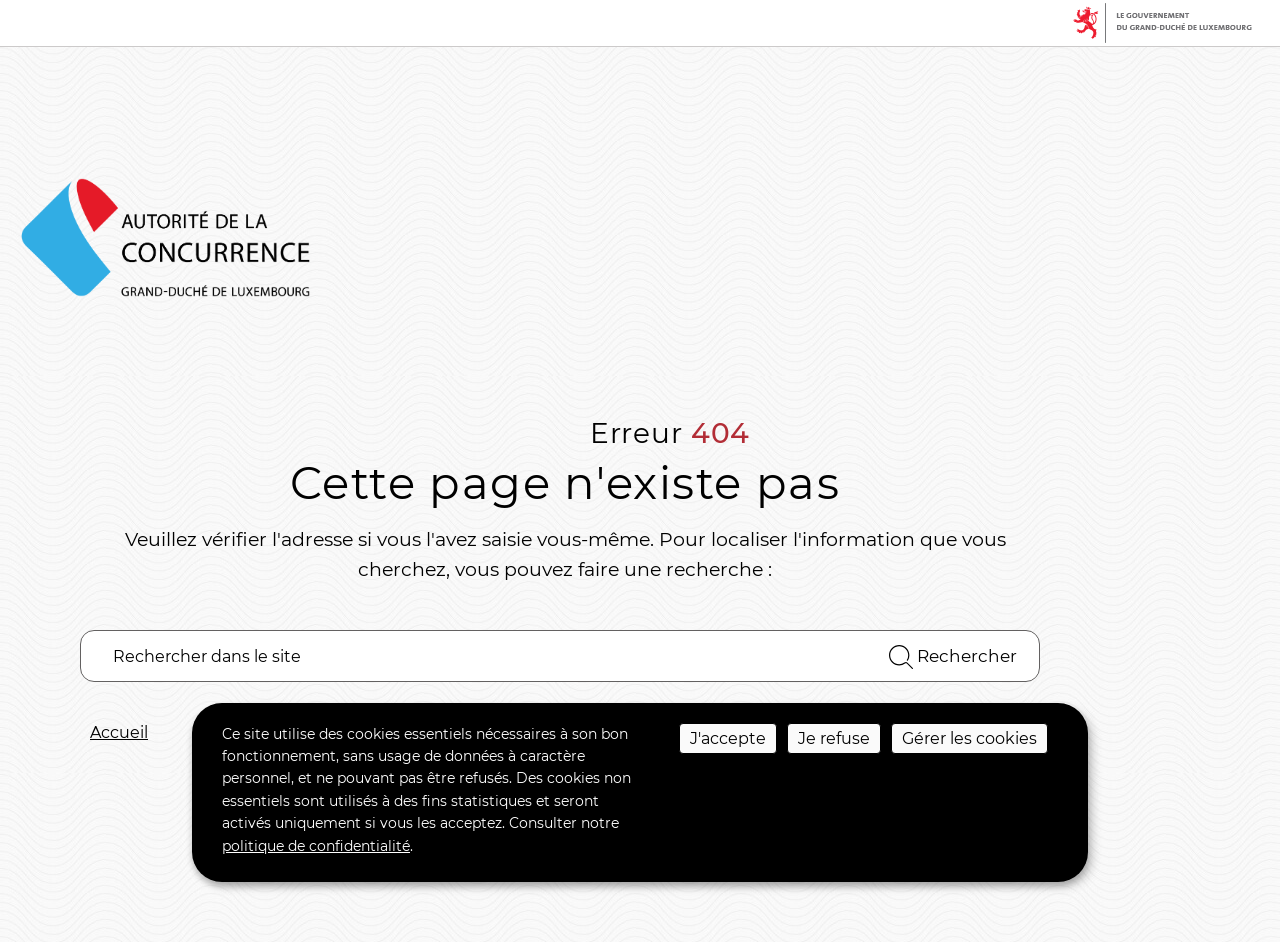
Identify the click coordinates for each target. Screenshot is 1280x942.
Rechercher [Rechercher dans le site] (953, 657)
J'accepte (728, 738)
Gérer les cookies (969, 738)
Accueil (119, 732)
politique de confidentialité (316, 846)
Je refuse (834, 738)
